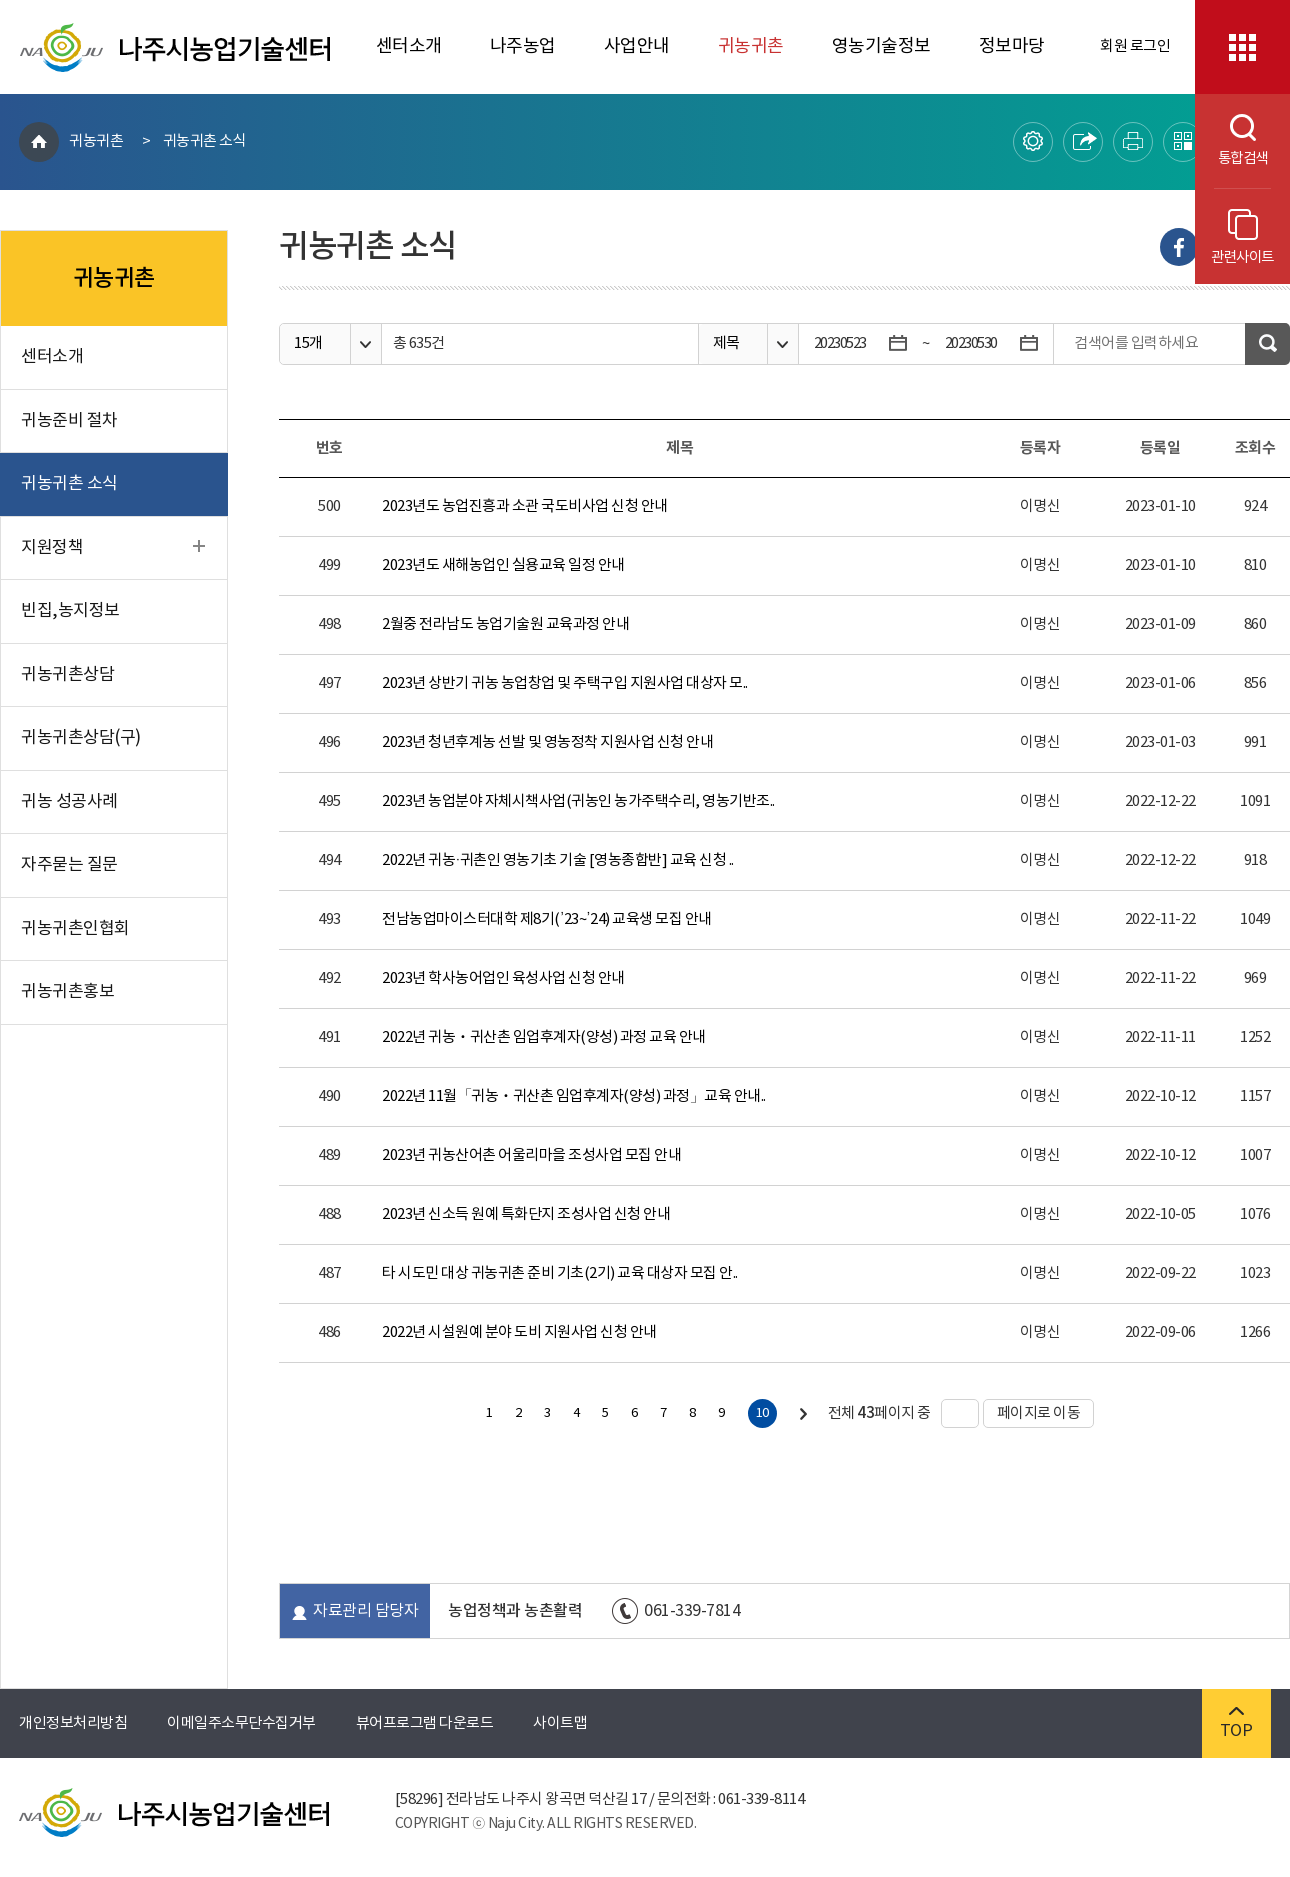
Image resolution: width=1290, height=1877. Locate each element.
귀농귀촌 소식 (205, 141)
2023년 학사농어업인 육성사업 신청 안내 (503, 978)
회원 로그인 (1135, 46)
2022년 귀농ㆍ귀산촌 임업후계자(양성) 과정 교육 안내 (544, 1037)
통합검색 (1231, 140)
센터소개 (409, 46)
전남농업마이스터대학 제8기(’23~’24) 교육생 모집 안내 (546, 919)
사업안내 (637, 46)
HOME (39, 142)
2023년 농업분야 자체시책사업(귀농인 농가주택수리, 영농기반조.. (578, 801)
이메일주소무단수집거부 (241, 1723)
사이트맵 (560, 1723)
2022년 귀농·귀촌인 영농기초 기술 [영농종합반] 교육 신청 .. (557, 860)
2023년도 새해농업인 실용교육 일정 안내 (503, 565)
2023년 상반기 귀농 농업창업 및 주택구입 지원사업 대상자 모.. (565, 683)
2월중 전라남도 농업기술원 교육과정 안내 (505, 624)
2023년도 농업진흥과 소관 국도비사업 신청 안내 (525, 506)
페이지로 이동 (1032, 1413)
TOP (1236, 1723)
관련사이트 (1242, 237)
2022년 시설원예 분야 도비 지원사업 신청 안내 (519, 1332)
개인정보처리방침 (73, 1723)
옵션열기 (365, 344)
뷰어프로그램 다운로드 (425, 1723)
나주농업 (523, 46)
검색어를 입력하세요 (1136, 343)
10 (762, 1413)
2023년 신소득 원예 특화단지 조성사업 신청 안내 (526, 1214)
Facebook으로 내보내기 (1179, 247)
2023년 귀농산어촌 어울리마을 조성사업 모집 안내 (531, 1155)
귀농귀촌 (751, 46)
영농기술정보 (881, 46)
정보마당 (1012, 46)
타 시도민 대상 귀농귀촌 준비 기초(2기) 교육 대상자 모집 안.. (560, 1273)
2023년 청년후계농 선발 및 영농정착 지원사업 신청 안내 (547, 742)
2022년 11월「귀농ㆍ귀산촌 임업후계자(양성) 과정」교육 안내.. (574, 1096)
